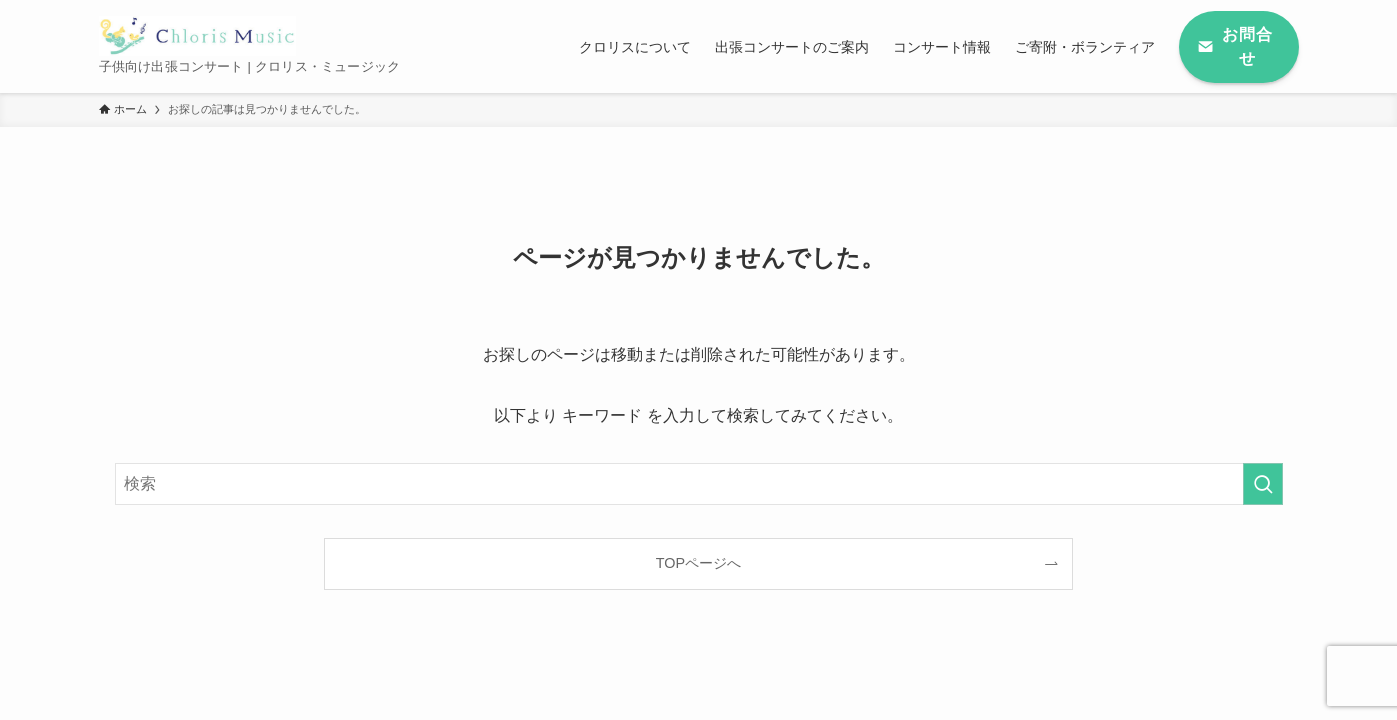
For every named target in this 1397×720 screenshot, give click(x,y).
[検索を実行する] (1263, 484)
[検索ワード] (699, 484)
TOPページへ (698, 563)
